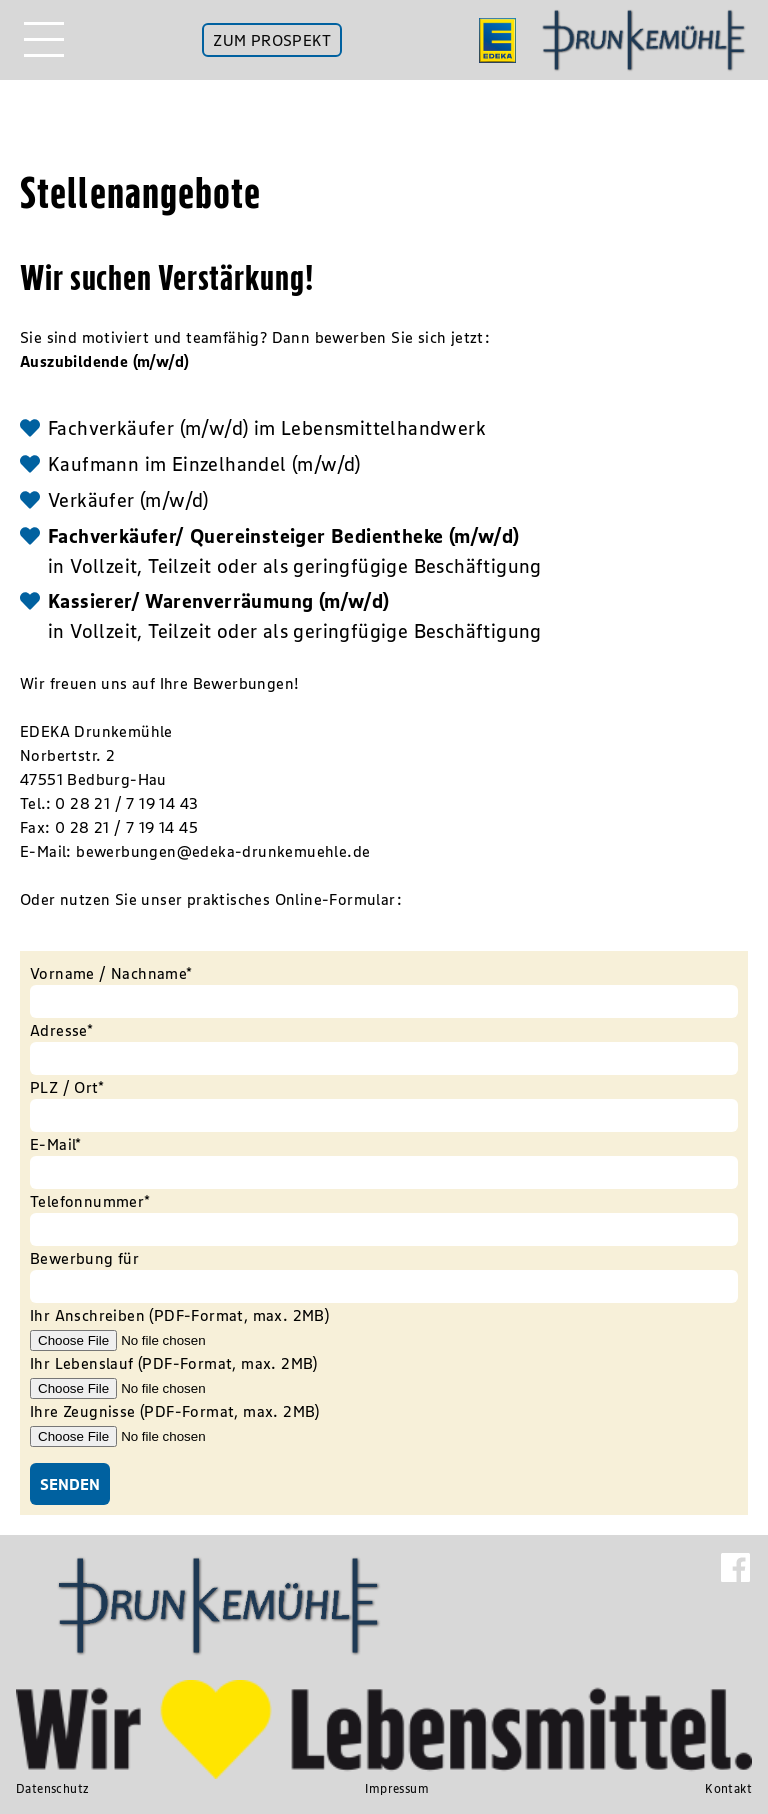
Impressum (397, 1788)
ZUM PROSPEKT (272, 40)
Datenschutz (52, 1788)
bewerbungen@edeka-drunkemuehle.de (223, 851)
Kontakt (728, 1788)
